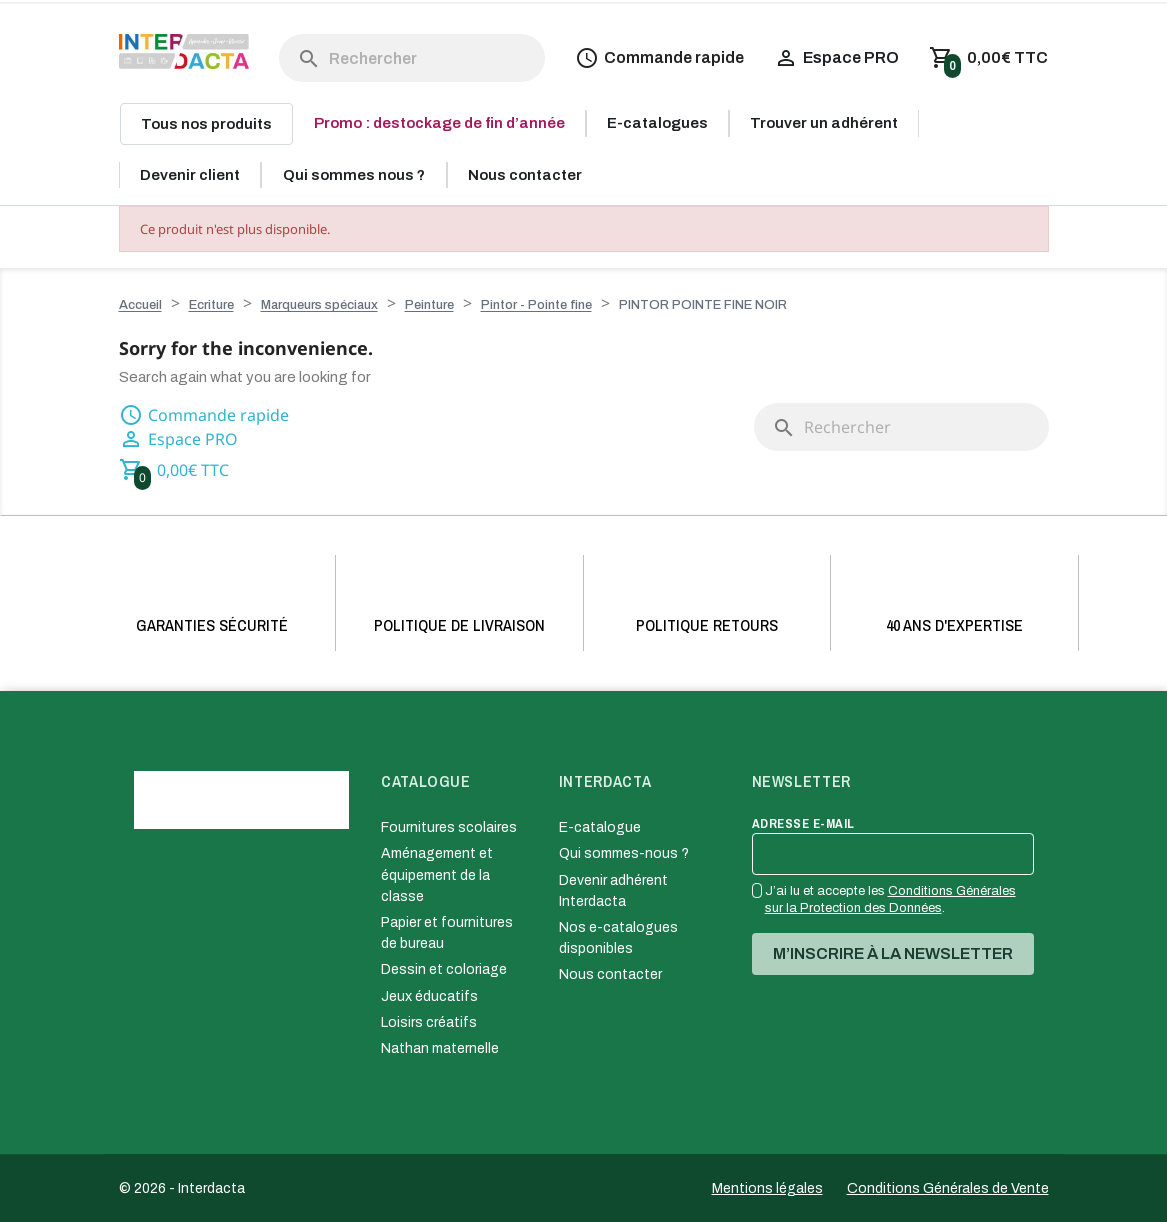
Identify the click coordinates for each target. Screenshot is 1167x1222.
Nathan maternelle (440, 1048)
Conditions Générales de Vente (948, 1188)
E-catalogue (600, 827)
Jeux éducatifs (429, 996)
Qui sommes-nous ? (624, 853)
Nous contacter (610, 974)
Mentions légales (767, 1188)
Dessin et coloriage (444, 969)
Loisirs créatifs (429, 1022)
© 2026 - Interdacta (182, 1188)
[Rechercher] (412, 58)
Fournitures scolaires (449, 827)
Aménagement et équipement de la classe (437, 874)
